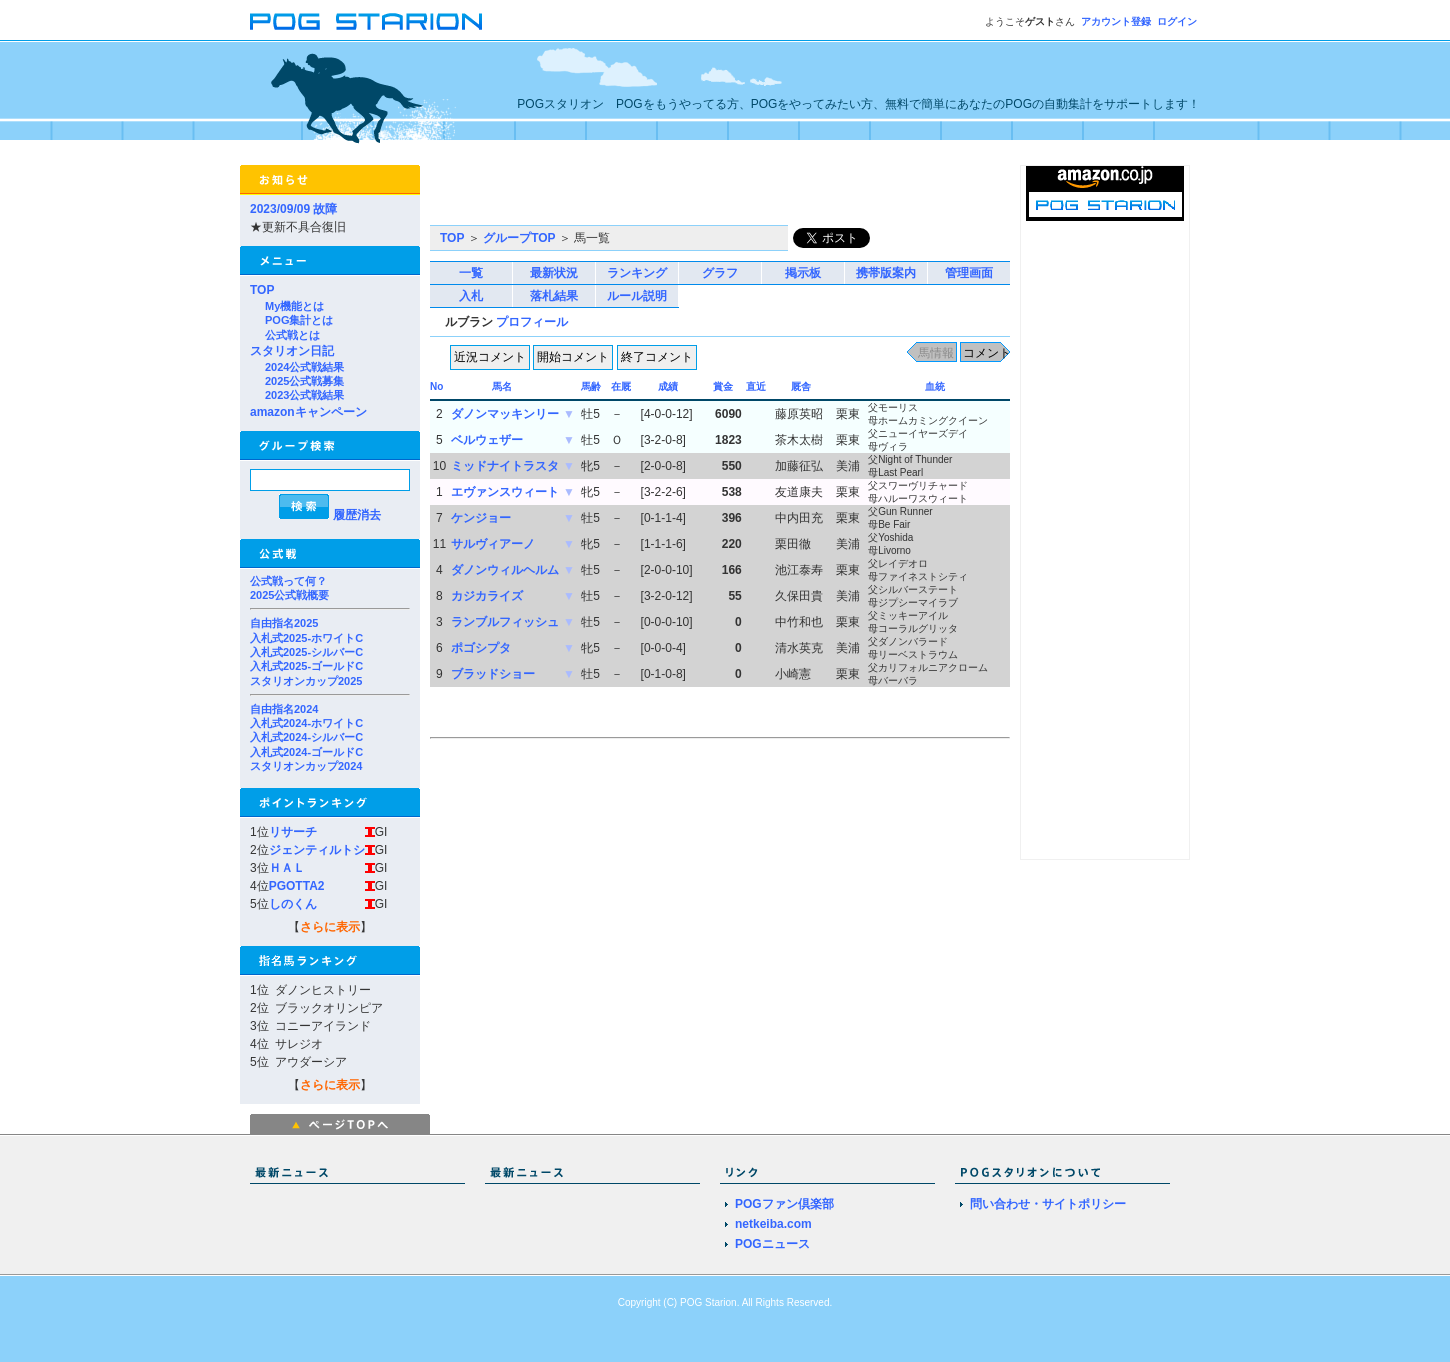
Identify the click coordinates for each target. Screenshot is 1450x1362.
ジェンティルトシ (317, 850)
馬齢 (591, 386)
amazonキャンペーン (308, 412)
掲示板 (803, 273)
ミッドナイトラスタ (505, 466)
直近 (756, 386)
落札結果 (554, 296)
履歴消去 (357, 515)
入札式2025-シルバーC (306, 652)
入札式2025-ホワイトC (306, 638)
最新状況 (554, 273)
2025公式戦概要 (289, 595)
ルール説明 (637, 296)
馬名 (502, 386)
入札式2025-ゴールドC (306, 666)
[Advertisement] (664, 195)
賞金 (723, 386)
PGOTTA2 (297, 886)
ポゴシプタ (481, 648)
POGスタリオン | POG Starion (366, 21)
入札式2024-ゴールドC (306, 752)
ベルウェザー (487, 440)
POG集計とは (299, 320)
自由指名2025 (284, 623)
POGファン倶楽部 (784, 1204)
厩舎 (801, 386)
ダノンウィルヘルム (505, 570)
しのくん (293, 904)
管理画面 (969, 273)
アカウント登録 (1116, 21)
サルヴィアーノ (493, 544)
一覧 (471, 273)
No (436, 386)
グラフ (720, 273)
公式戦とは (292, 335)
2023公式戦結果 (304, 395)
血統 (935, 386)
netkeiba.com (773, 1224)
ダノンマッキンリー (505, 414)
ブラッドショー (493, 674)
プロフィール (532, 322)
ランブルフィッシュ (505, 622)
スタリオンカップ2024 (306, 766)
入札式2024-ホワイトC (306, 723)
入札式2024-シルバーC (306, 737)
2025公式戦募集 (304, 381)
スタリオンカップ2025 (306, 681)
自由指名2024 (284, 709)
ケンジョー (481, 518)
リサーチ (293, 832)
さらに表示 (330, 927)
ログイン (1177, 21)
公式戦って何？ (288, 581)
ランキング (637, 273)
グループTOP (519, 238)
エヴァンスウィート (505, 492)
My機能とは (294, 306)
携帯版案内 (886, 273)
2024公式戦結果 (304, 367)
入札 (471, 296)
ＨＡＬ (287, 868)
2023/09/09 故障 (293, 209)
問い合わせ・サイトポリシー (1048, 1204)
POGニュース (772, 1244)
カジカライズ (487, 596)
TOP (262, 290)
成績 (668, 386)
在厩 (621, 386)
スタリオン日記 (292, 351)
